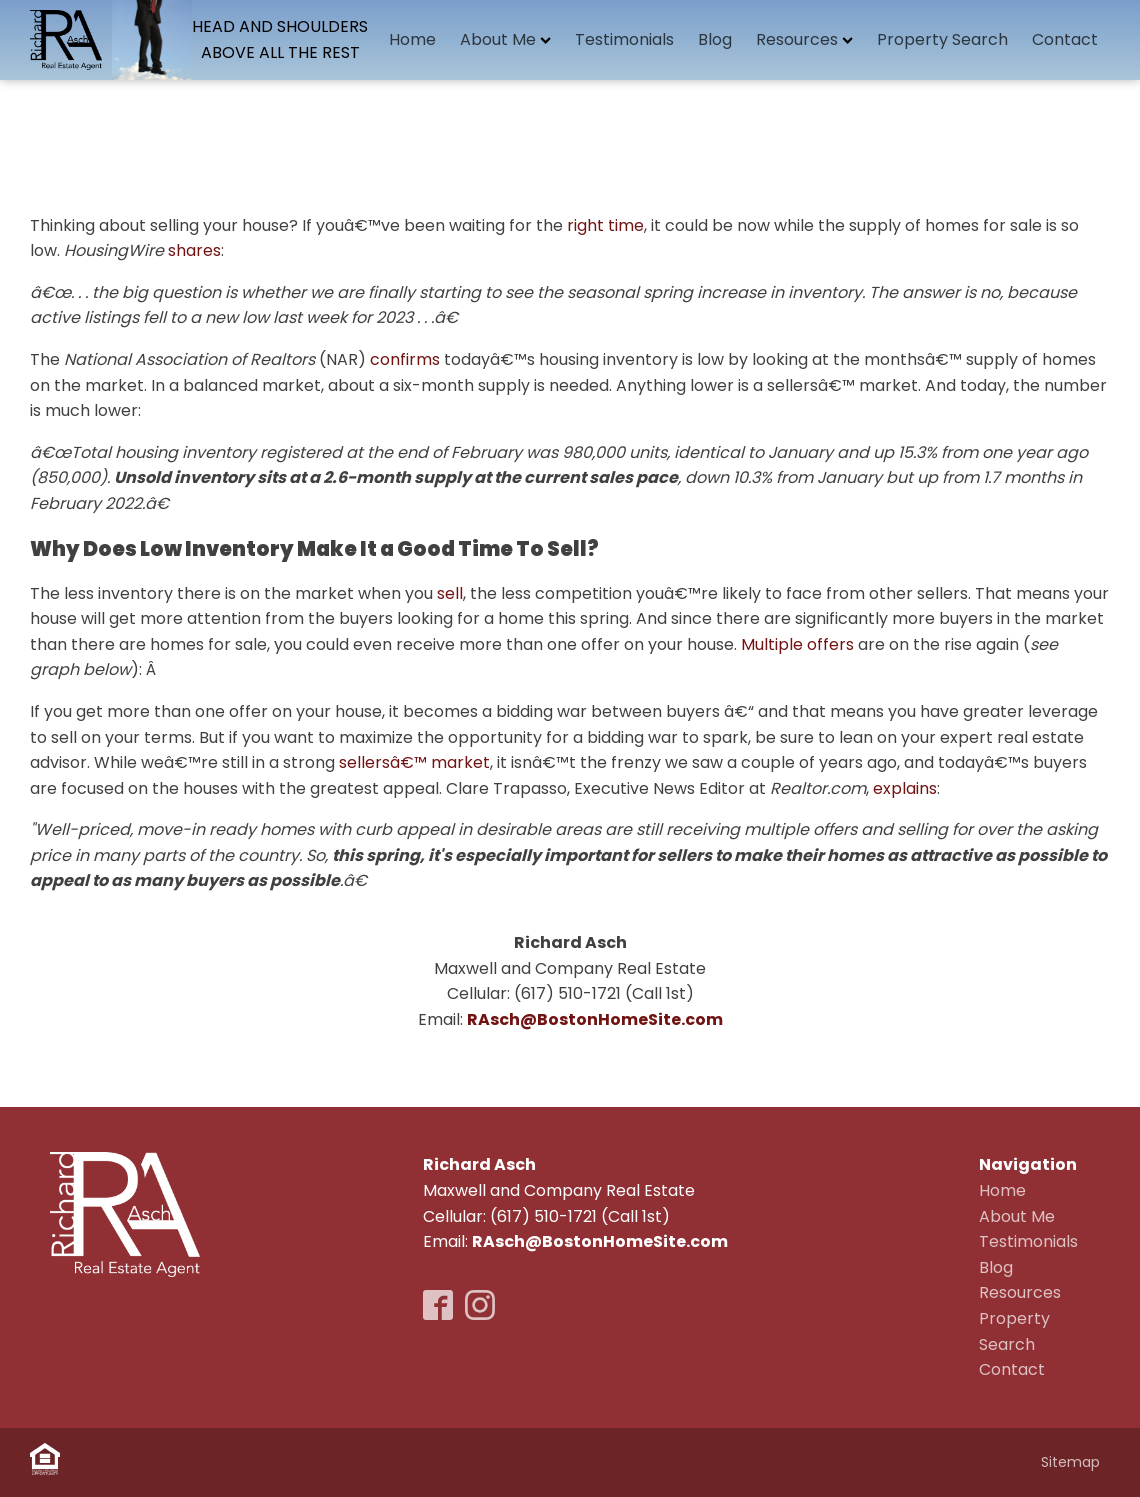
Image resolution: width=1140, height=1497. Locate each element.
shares (194, 250)
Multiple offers (797, 644)
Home (412, 39)
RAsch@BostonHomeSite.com (600, 1241)
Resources (804, 39)
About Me (505, 39)
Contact (1065, 39)
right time (605, 225)
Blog (715, 39)
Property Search (942, 39)
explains (905, 788)
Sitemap (1070, 1462)
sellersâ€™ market (414, 762)
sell (450, 593)
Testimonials (624, 39)
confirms (405, 359)
